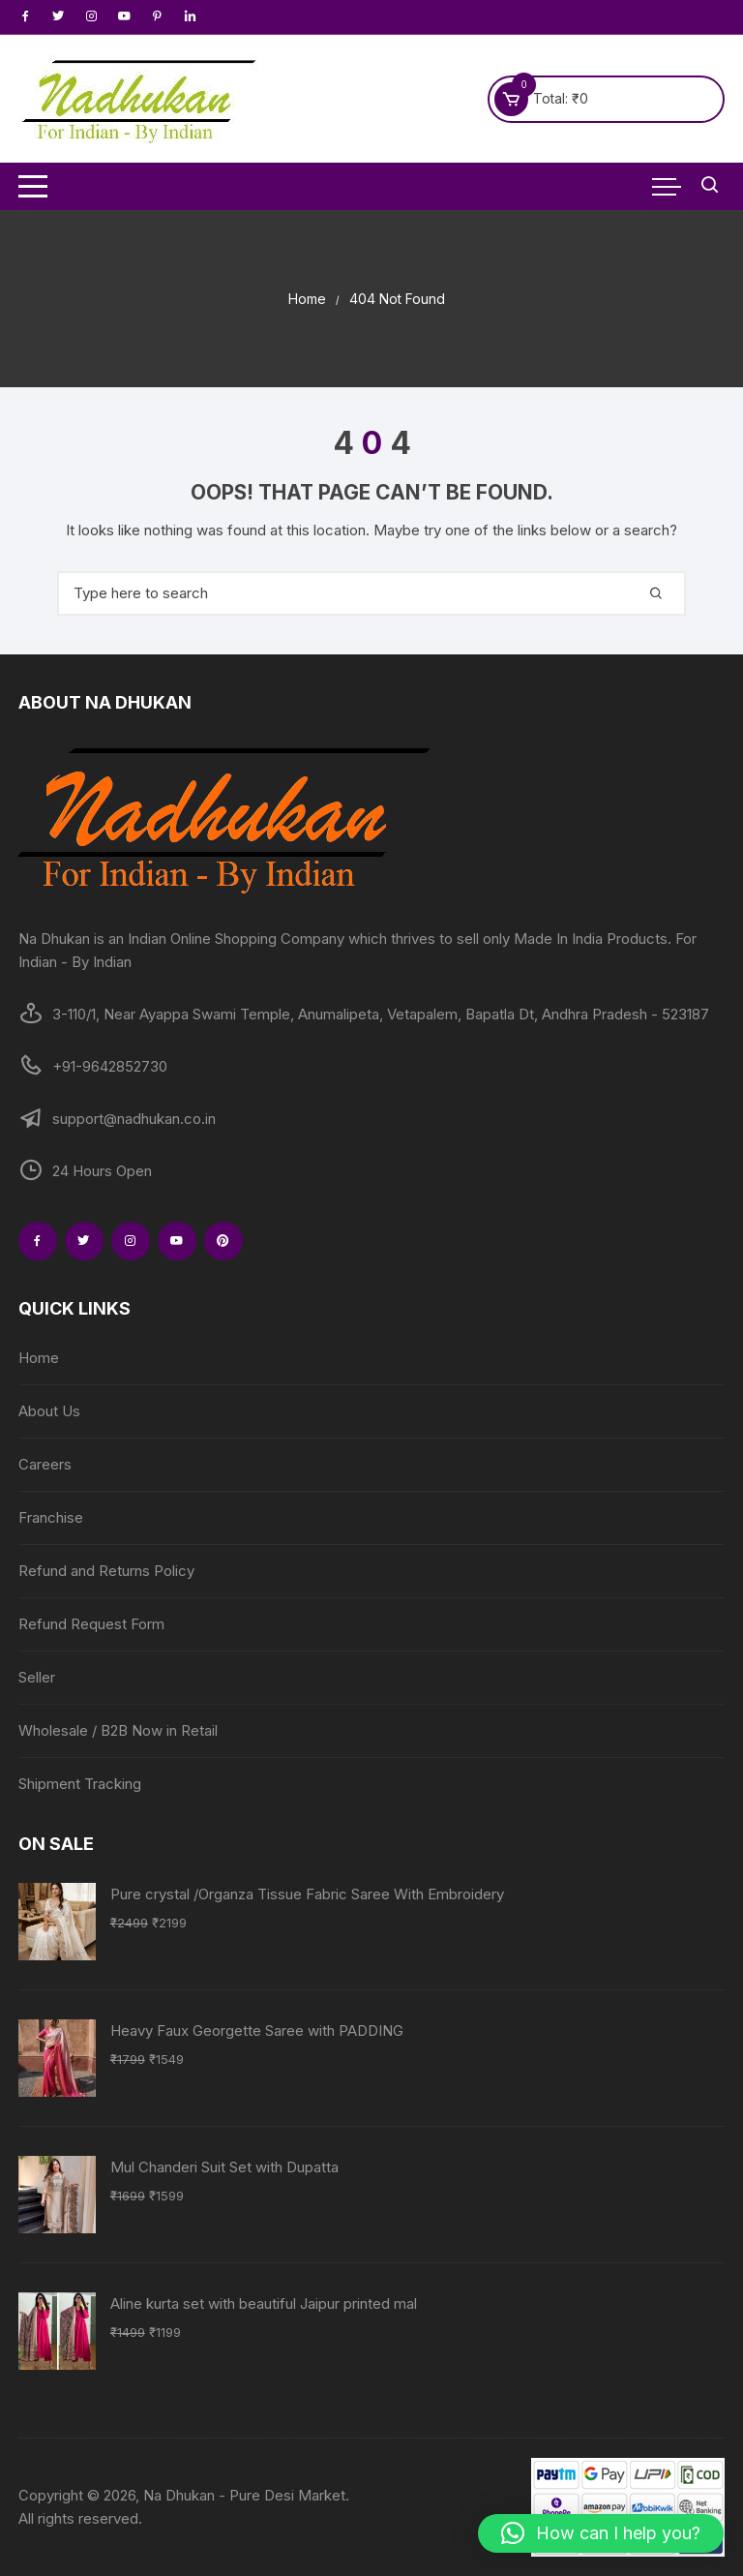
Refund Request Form (91, 1624)
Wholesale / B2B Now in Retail (118, 1730)
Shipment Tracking (79, 1783)
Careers (45, 1464)
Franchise (50, 1517)
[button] (601, 2533)
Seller (36, 1677)
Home (38, 1358)
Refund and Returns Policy (106, 1570)
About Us (49, 1411)
